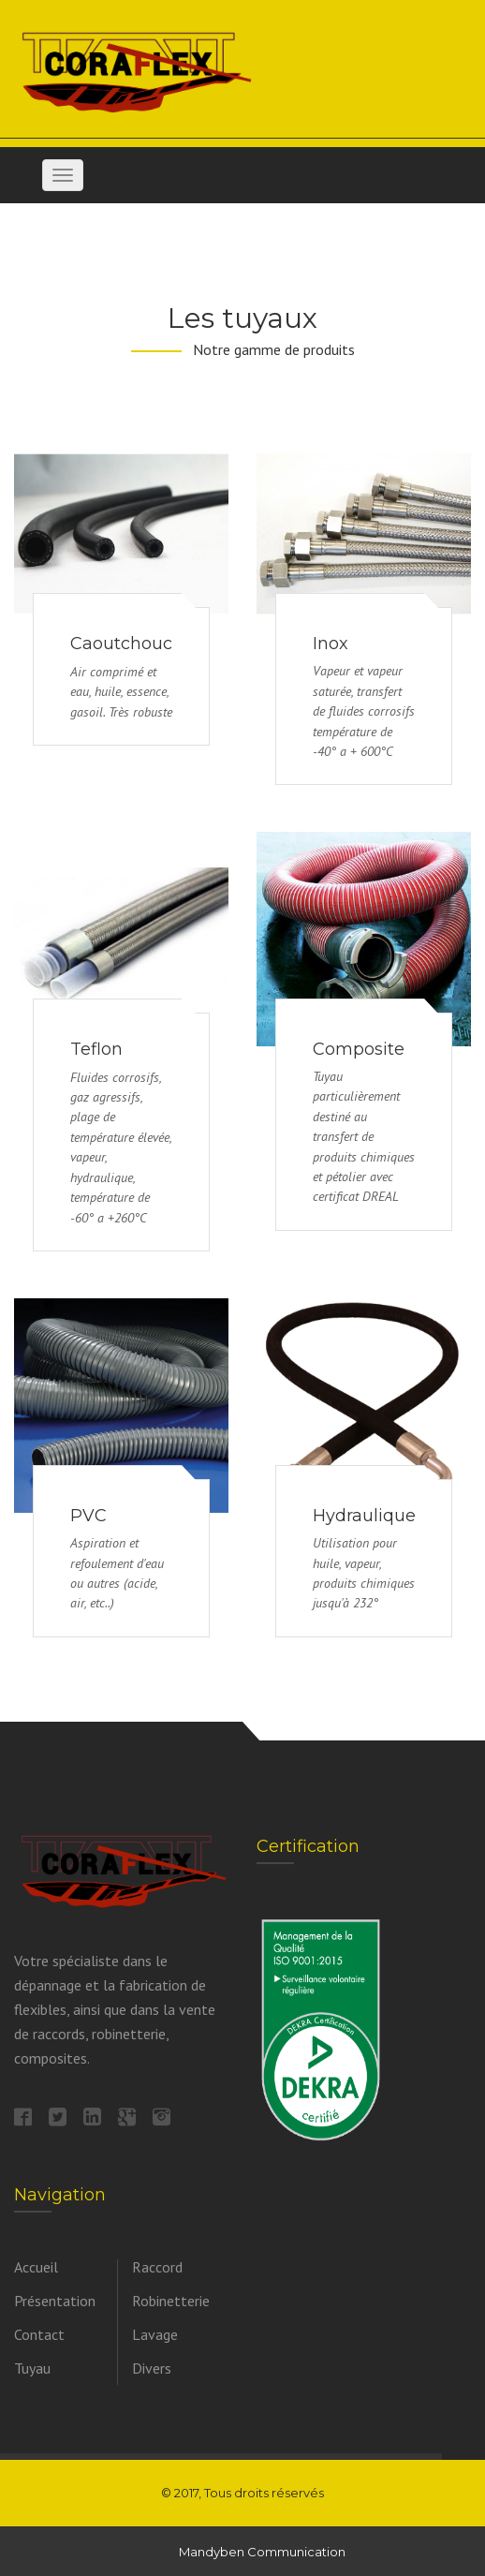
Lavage (155, 2334)
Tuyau (32, 2368)
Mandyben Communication (262, 2551)
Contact (39, 2334)
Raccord (157, 2267)
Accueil (36, 2267)
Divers (151, 2368)
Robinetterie (171, 2300)
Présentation (55, 2300)
